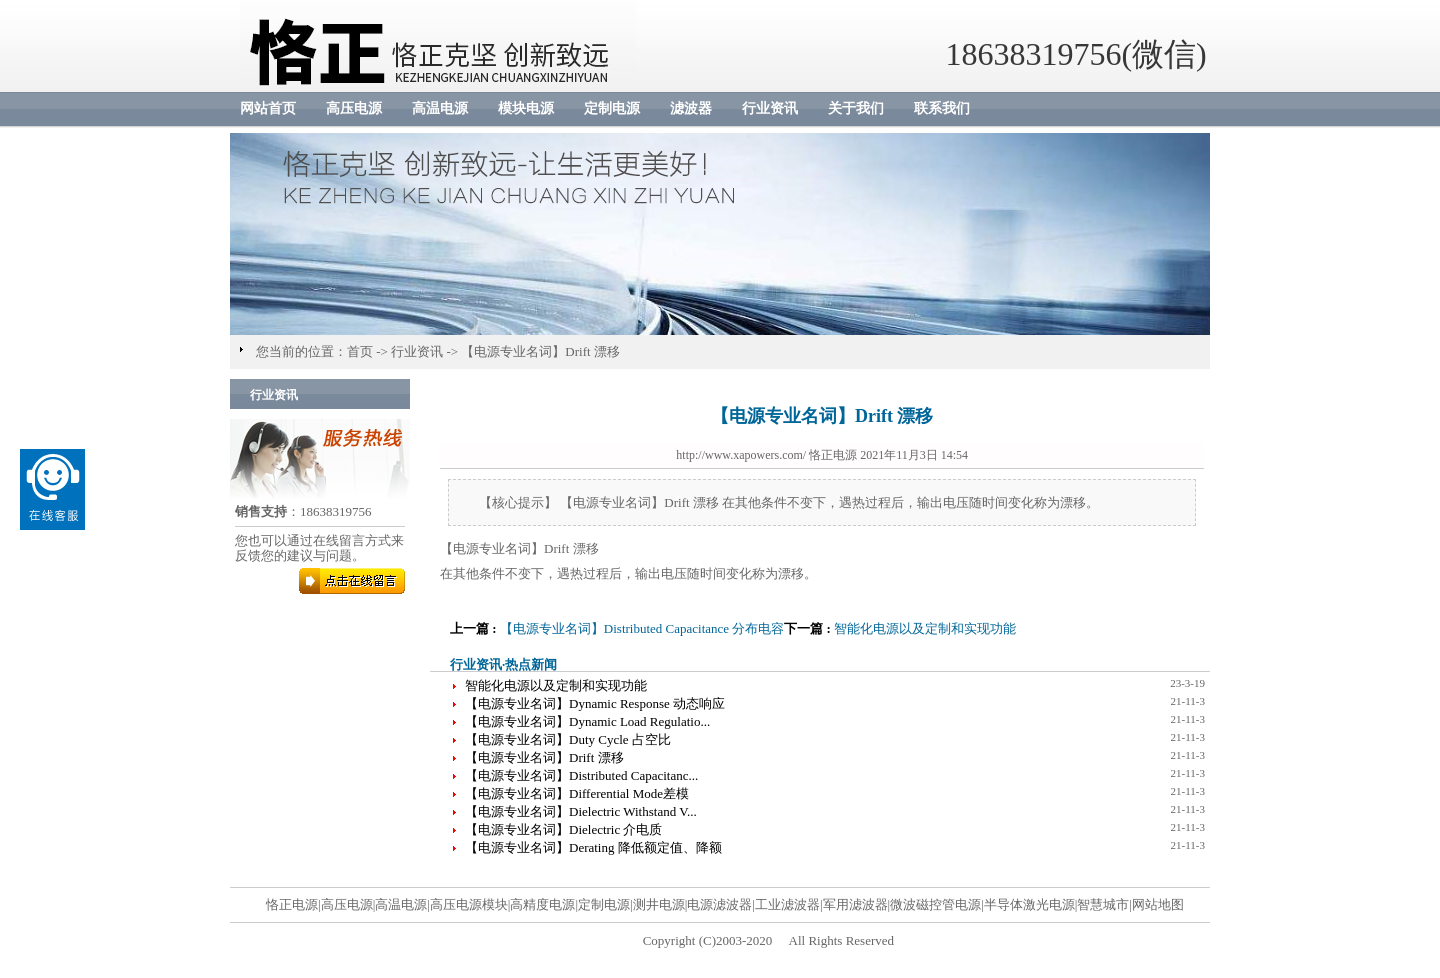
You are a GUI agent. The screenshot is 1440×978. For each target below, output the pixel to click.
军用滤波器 (855, 904)
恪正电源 (292, 904)
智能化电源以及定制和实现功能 (925, 628)
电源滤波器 (719, 904)
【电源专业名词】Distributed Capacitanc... (581, 775)
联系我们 (942, 108)
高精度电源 (542, 904)
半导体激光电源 (1029, 904)
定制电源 (612, 108)
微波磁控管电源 (935, 904)
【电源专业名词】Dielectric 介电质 (564, 829)
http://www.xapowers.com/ (741, 455)
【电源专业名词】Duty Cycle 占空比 (568, 739)
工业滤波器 (787, 904)
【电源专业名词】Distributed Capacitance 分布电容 (642, 628)
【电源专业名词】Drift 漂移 (540, 351)
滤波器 (691, 108)
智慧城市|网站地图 (1130, 904)
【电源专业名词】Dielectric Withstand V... (581, 811)
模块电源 (526, 108)
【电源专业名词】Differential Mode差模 (577, 793)
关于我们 (856, 108)
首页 (360, 351)
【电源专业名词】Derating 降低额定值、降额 (593, 847)
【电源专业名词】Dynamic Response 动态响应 (595, 703)
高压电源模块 (469, 904)
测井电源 (659, 904)
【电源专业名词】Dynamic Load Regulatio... (587, 721)
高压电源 (354, 108)
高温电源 (440, 108)
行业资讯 (770, 108)
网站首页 (268, 108)
